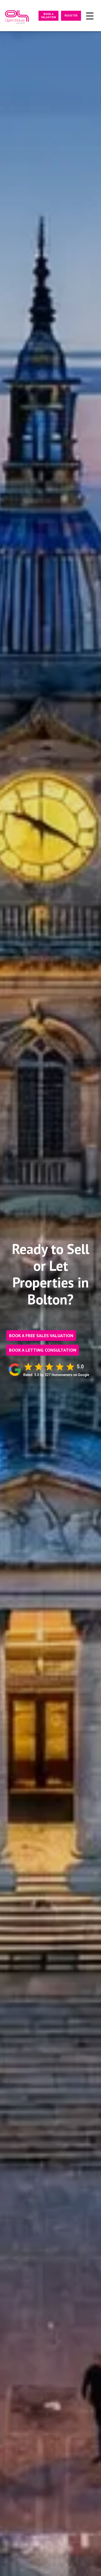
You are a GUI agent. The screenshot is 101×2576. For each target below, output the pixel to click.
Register (71, 15)
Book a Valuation (48, 15)
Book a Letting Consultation (42, 1350)
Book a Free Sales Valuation (41, 1335)
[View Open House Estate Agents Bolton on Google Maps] (49, 1374)
